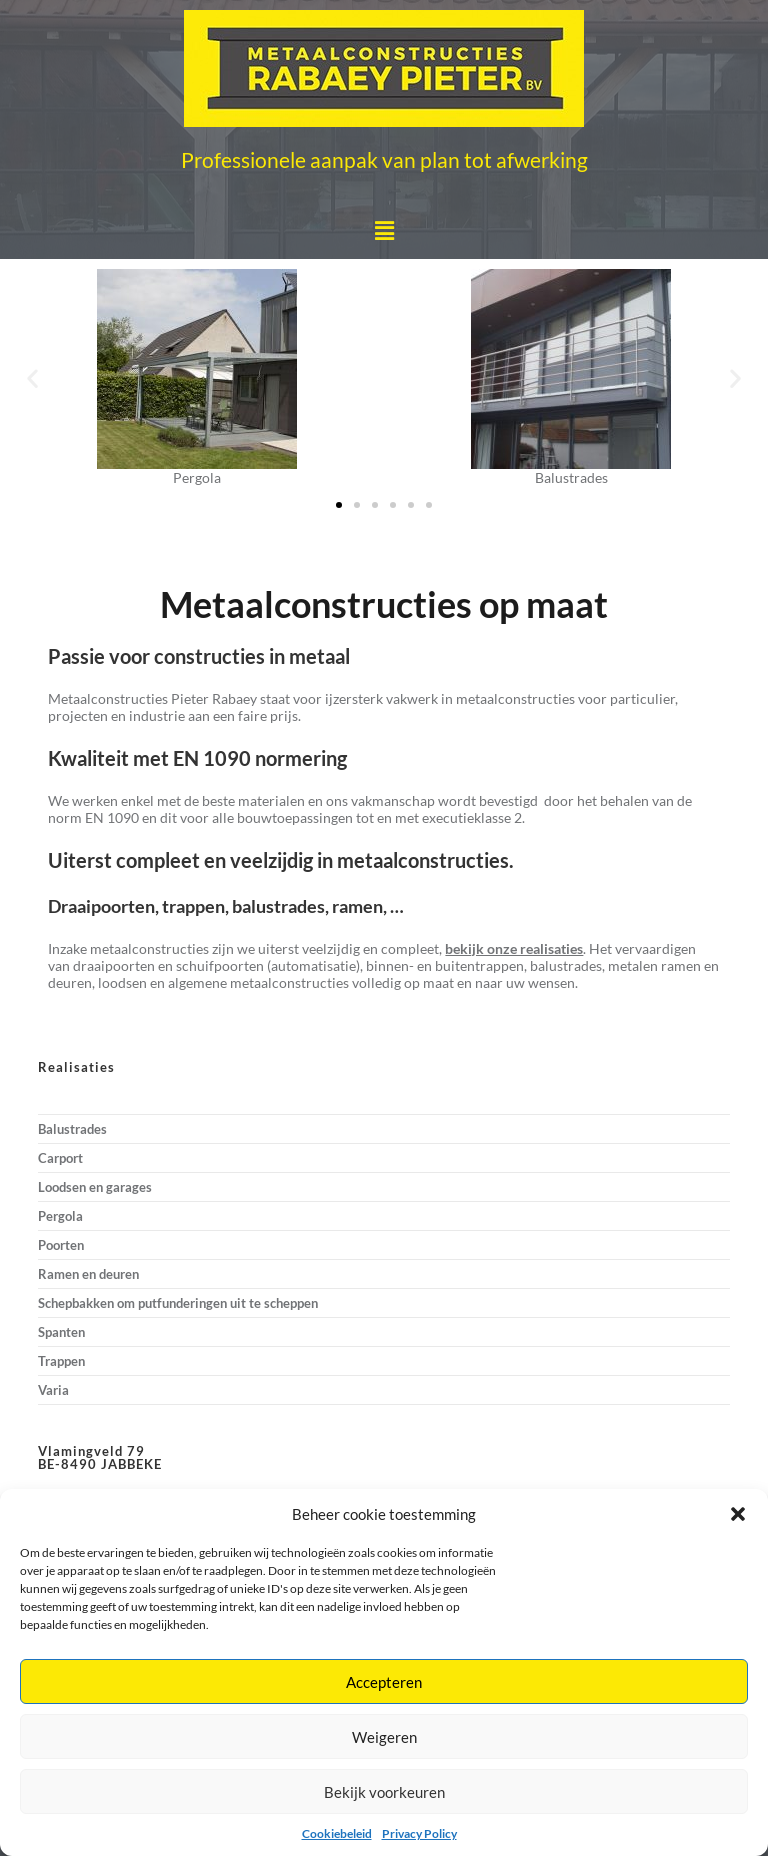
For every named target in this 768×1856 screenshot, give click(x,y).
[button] (738, 1514)
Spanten (61, 1332)
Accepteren (384, 1682)
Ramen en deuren (88, 1274)
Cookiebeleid (337, 1833)
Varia (53, 1390)
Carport (60, 1158)
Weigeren (384, 1737)
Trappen (61, 1361)
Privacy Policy (419, 1833)
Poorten (61, 1245)
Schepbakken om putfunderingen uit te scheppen (178, 1303)
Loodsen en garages (95, 1187)
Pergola (60, 1216)
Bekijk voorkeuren (384, 1792)
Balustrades (72, 1129)
